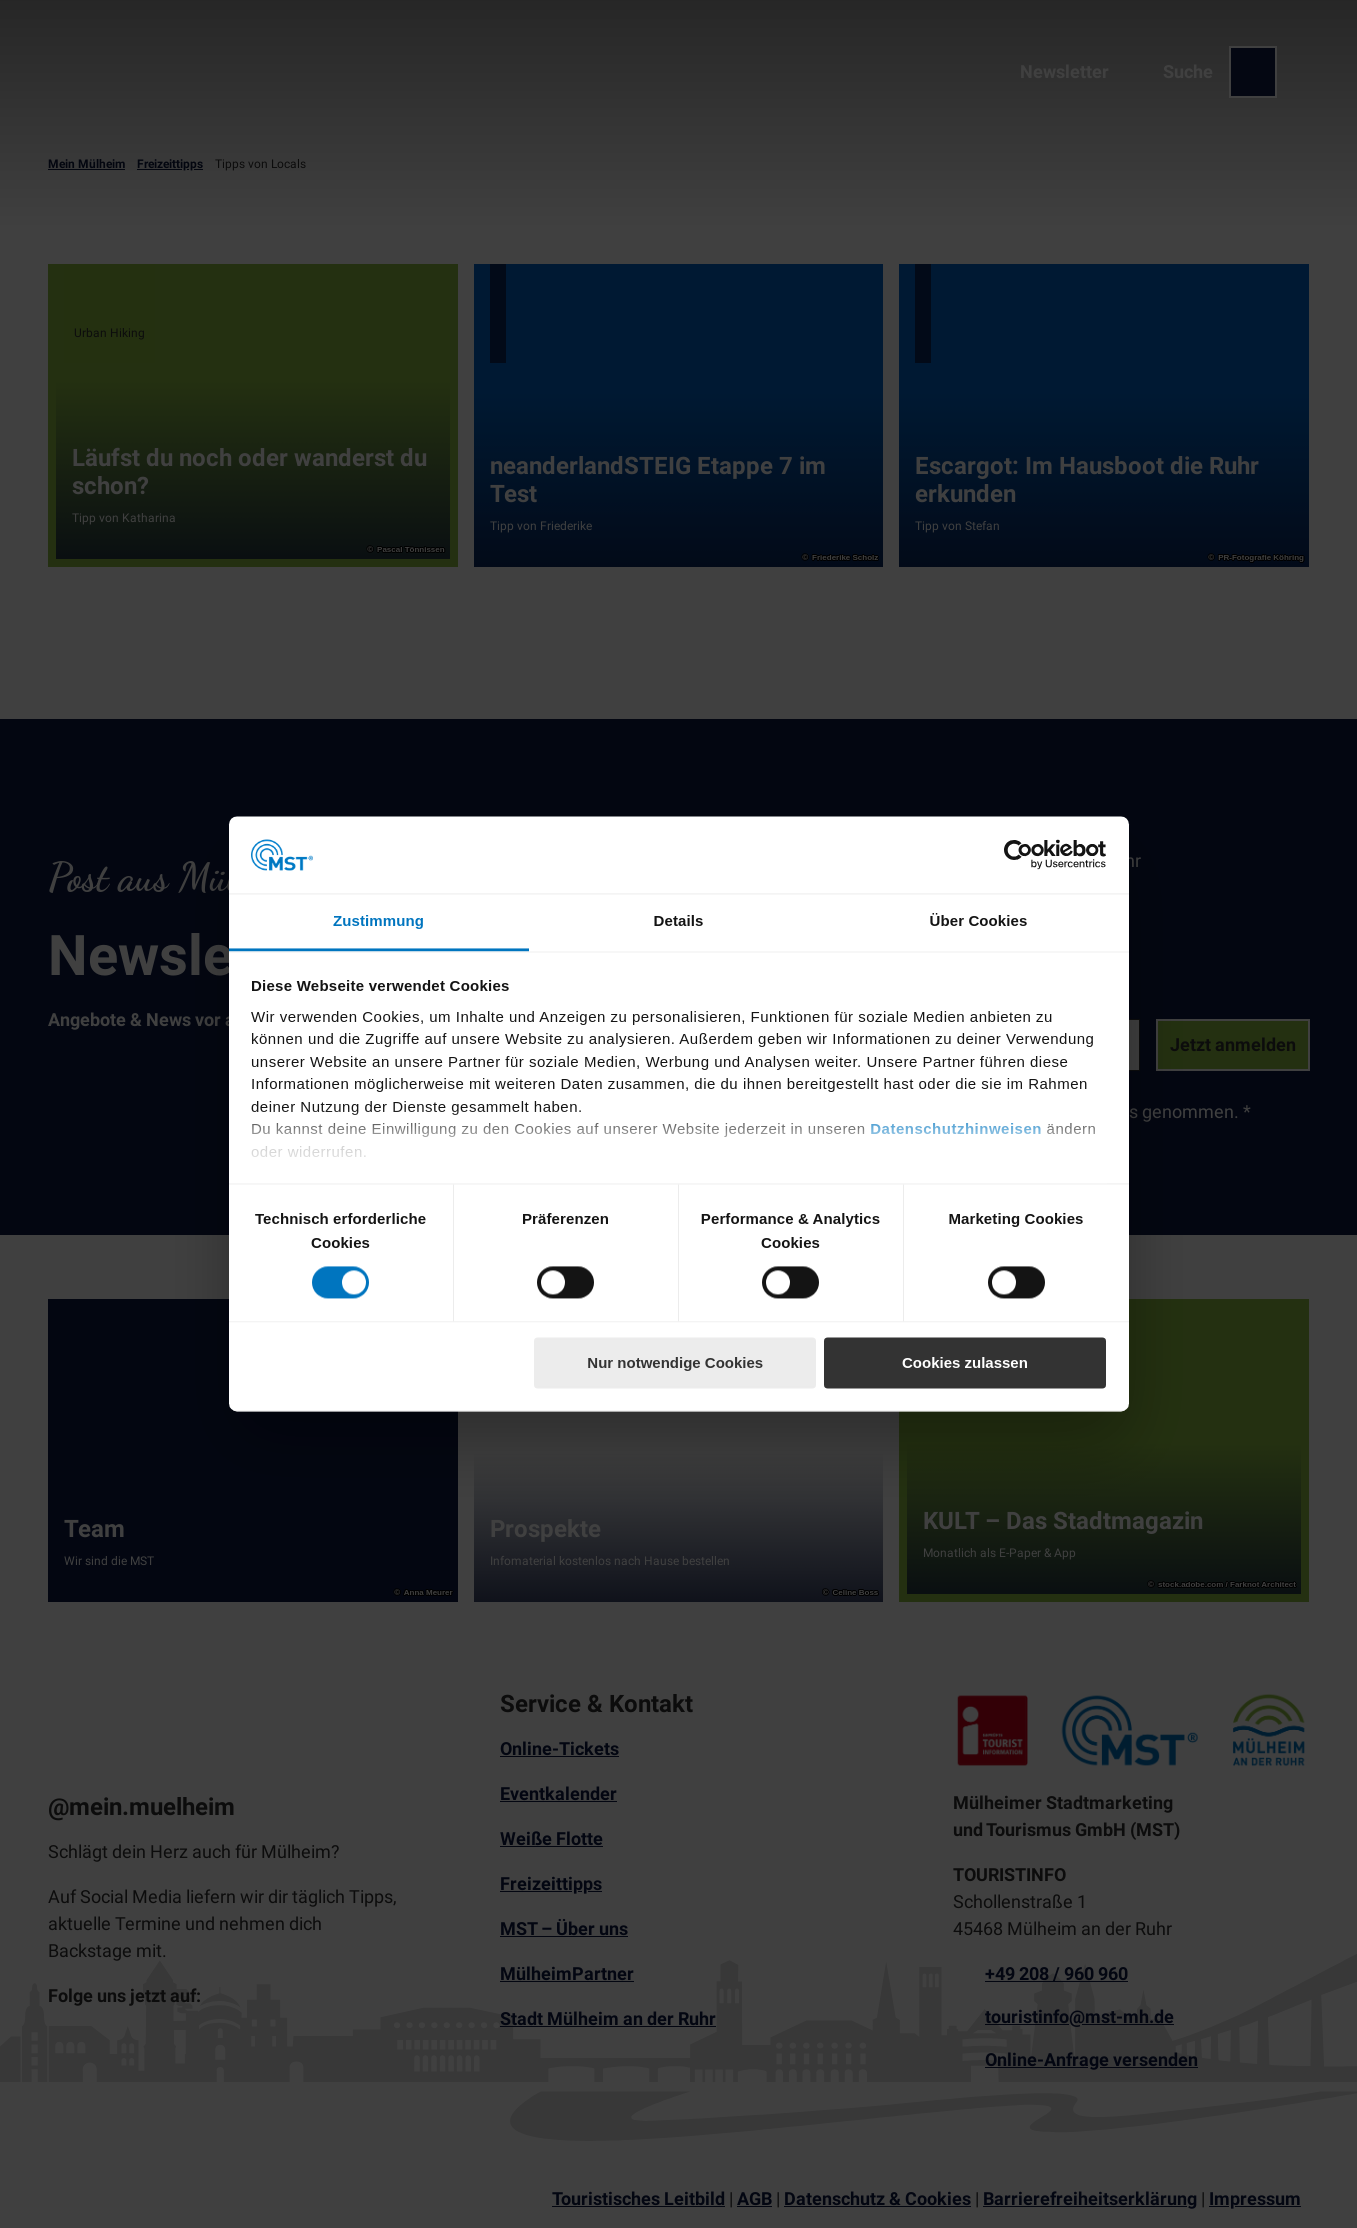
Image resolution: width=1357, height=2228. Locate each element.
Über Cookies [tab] (979, 920)
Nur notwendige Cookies (675, 1362)
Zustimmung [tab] (378, 920)
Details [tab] (679, 920)
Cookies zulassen (965, 1362)
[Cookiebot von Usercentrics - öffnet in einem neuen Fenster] (1018, 855)
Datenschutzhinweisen (956, 1129)
